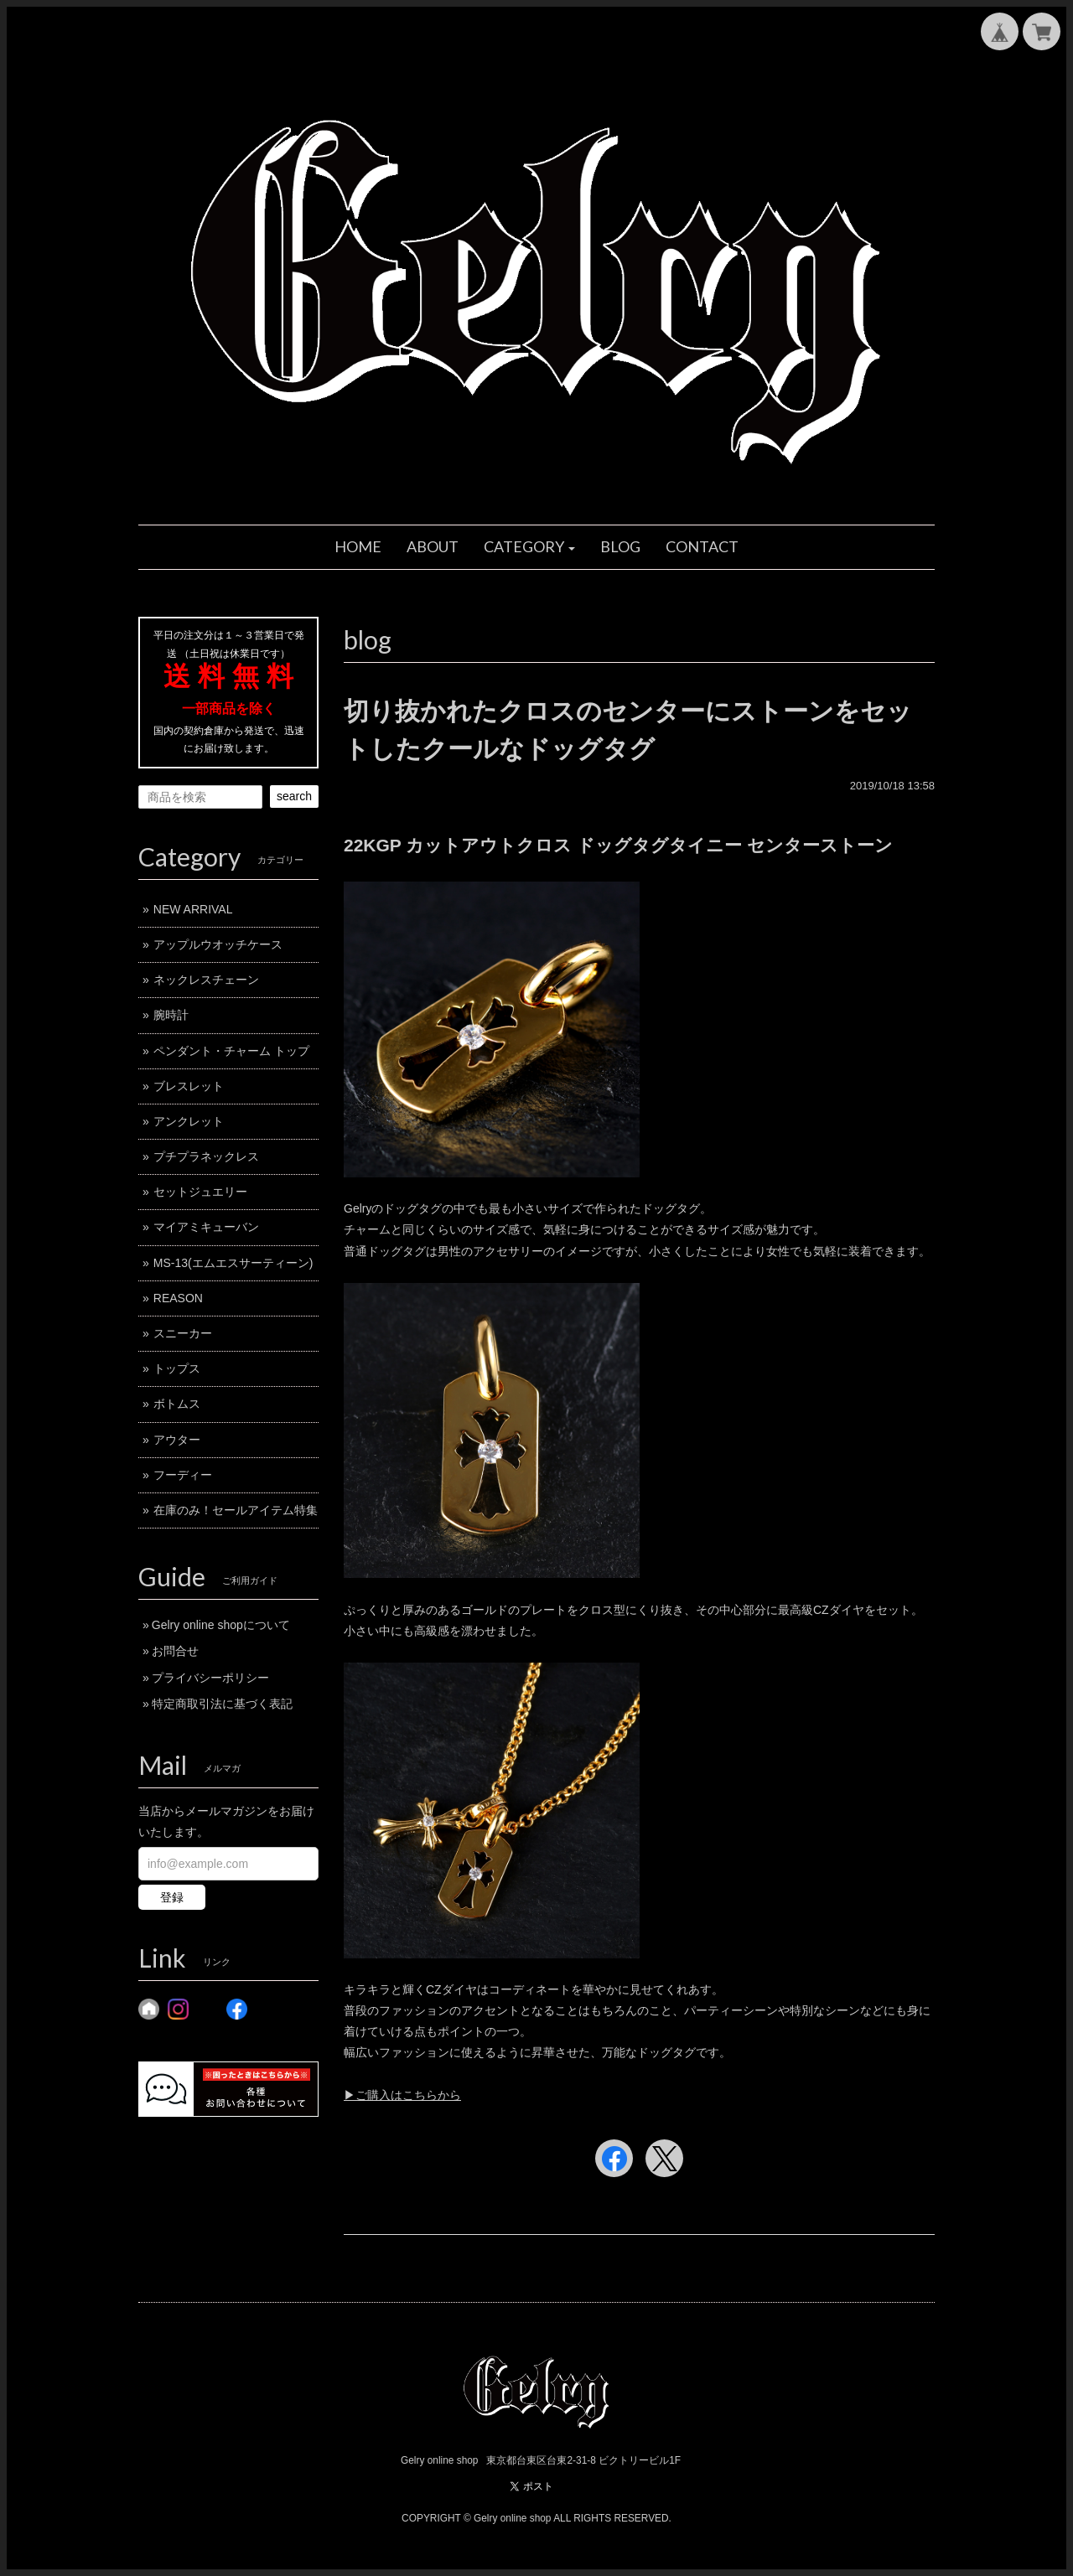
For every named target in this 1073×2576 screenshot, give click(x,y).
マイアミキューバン (206, 1227)
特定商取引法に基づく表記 (222, 1703)
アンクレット (188, 1121)
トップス (176, 1368)
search (294, 796)
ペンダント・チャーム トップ (231, 1051)
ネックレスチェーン (206, 979)
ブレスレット (188, 1086)
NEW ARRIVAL (193, 909)
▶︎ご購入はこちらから (402, 2095)
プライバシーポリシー (210, 1677)
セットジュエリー (200, 1191)
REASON (178, 1298)
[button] (529, 547)
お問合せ (175, 1651)
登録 (172, 1897)
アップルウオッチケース (218, 944)
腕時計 (171, 1015)
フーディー (182, 1475)
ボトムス (176, 1403)
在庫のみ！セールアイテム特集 (235, 1510)
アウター (176, 1439)
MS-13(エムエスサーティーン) (233, 1263)
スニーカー (182, 1333)
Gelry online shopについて (221, 1625)
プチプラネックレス (206, 1156)
